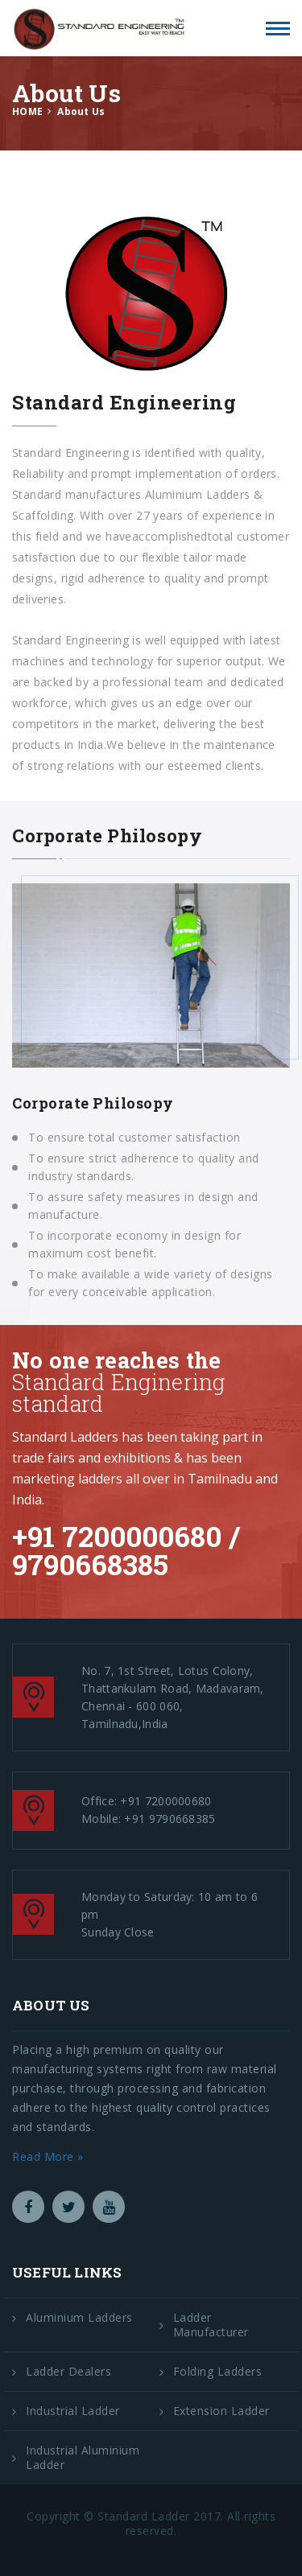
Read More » (48, 2156)
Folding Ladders (218, 2371)
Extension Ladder (221, 2411)
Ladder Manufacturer (211, 2325)
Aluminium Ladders (79, 2318)
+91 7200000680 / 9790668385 (126, 1550)
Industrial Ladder (73, 2411)
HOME (27, 111)
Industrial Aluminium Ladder (82, 2457)
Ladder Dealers (68, 2371)
